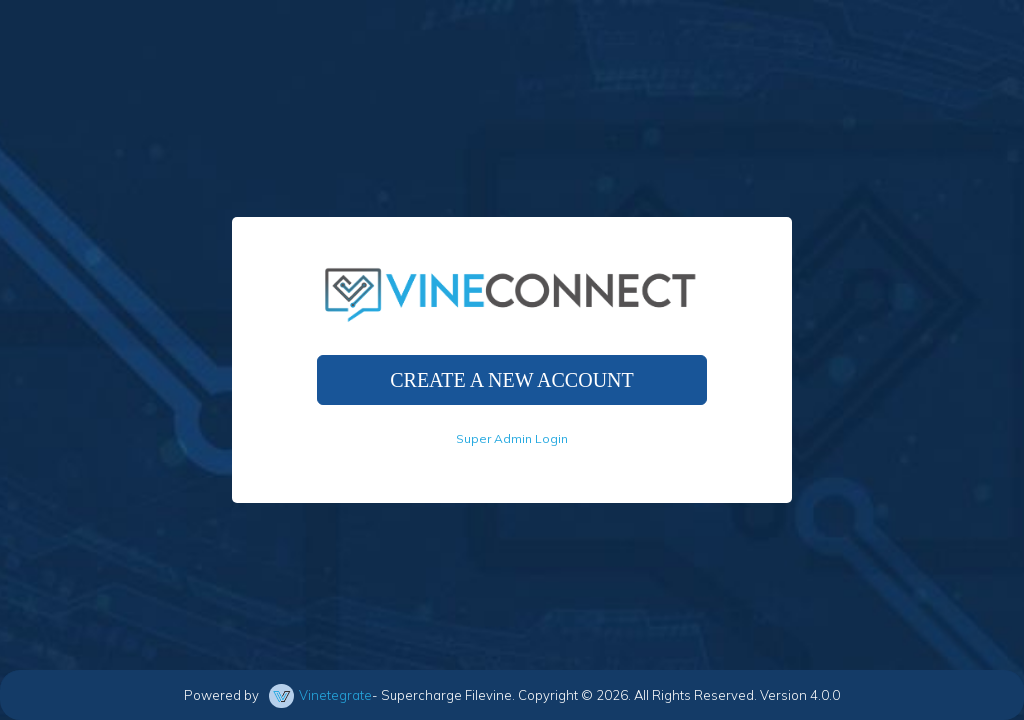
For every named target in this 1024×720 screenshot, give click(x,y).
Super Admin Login (512, 438)
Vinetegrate (335, 695)
